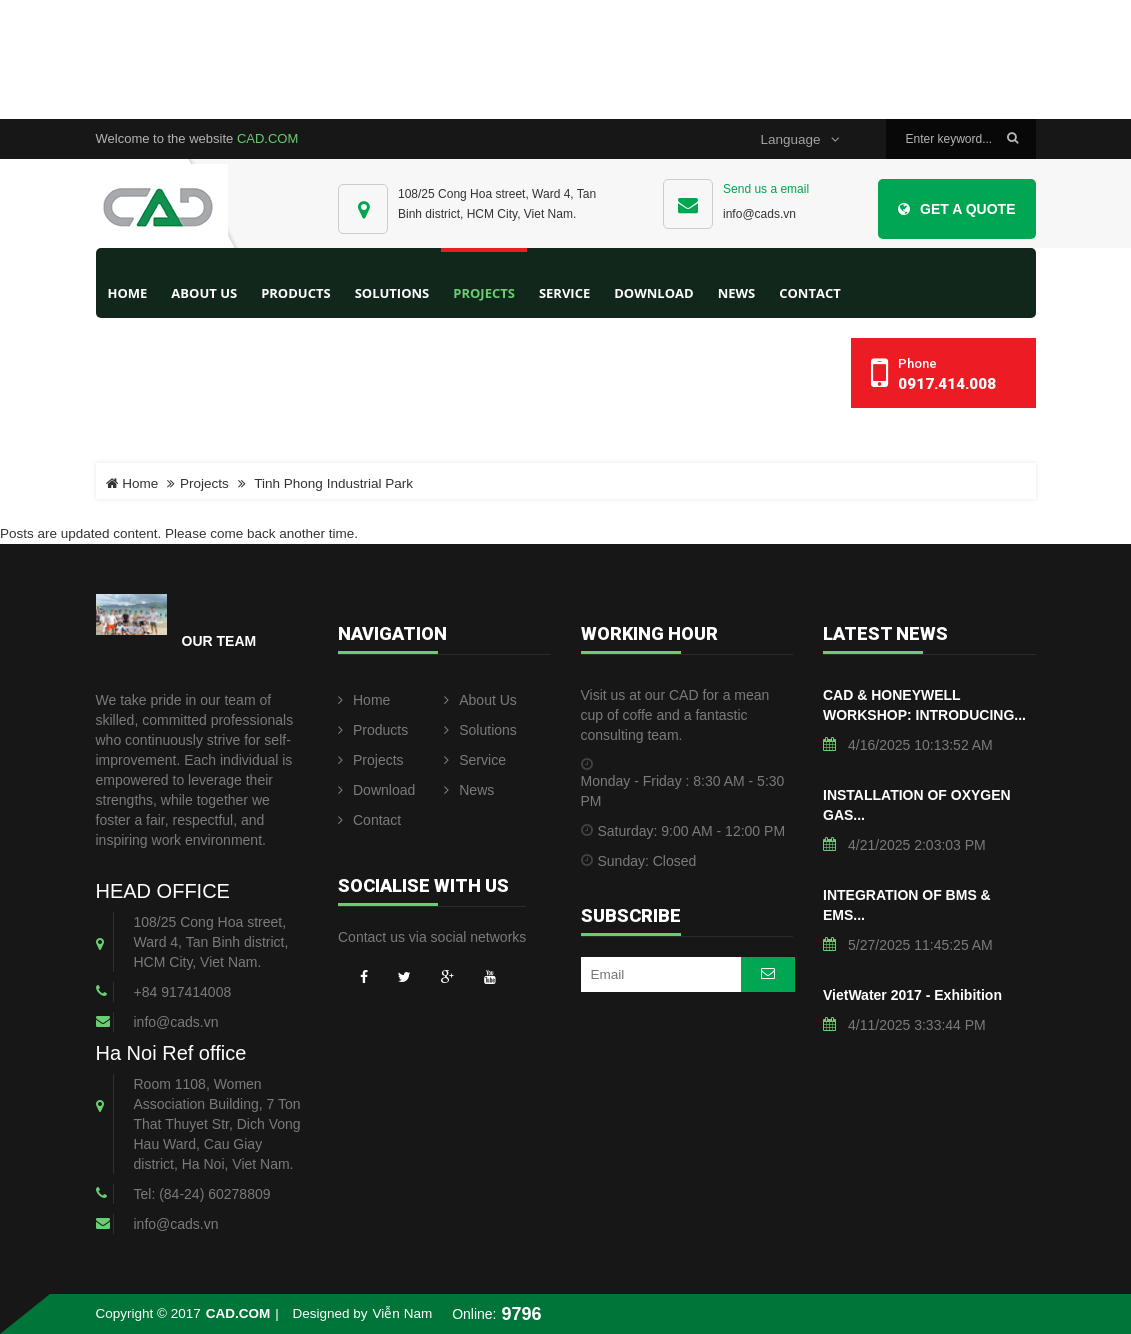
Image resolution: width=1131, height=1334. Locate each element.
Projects (204, 483)
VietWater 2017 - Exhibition (912, 995)
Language (799, 139)
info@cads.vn (759, 214)
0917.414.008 (947, 384)
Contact (369, 820)
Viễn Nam (403, 1313)
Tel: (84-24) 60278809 (202, 1194)
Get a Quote (956, 209)
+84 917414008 (183, 992)
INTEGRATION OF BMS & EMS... (907, 905)
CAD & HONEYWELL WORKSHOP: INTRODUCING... (924, 705)
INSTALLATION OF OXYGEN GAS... (917, 805)
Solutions (480, 730)
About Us (480, 700)
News (469, 790)
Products (373, 730)
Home (128, 293)
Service (475, 760)
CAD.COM (267, 138)
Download (376, 790)
